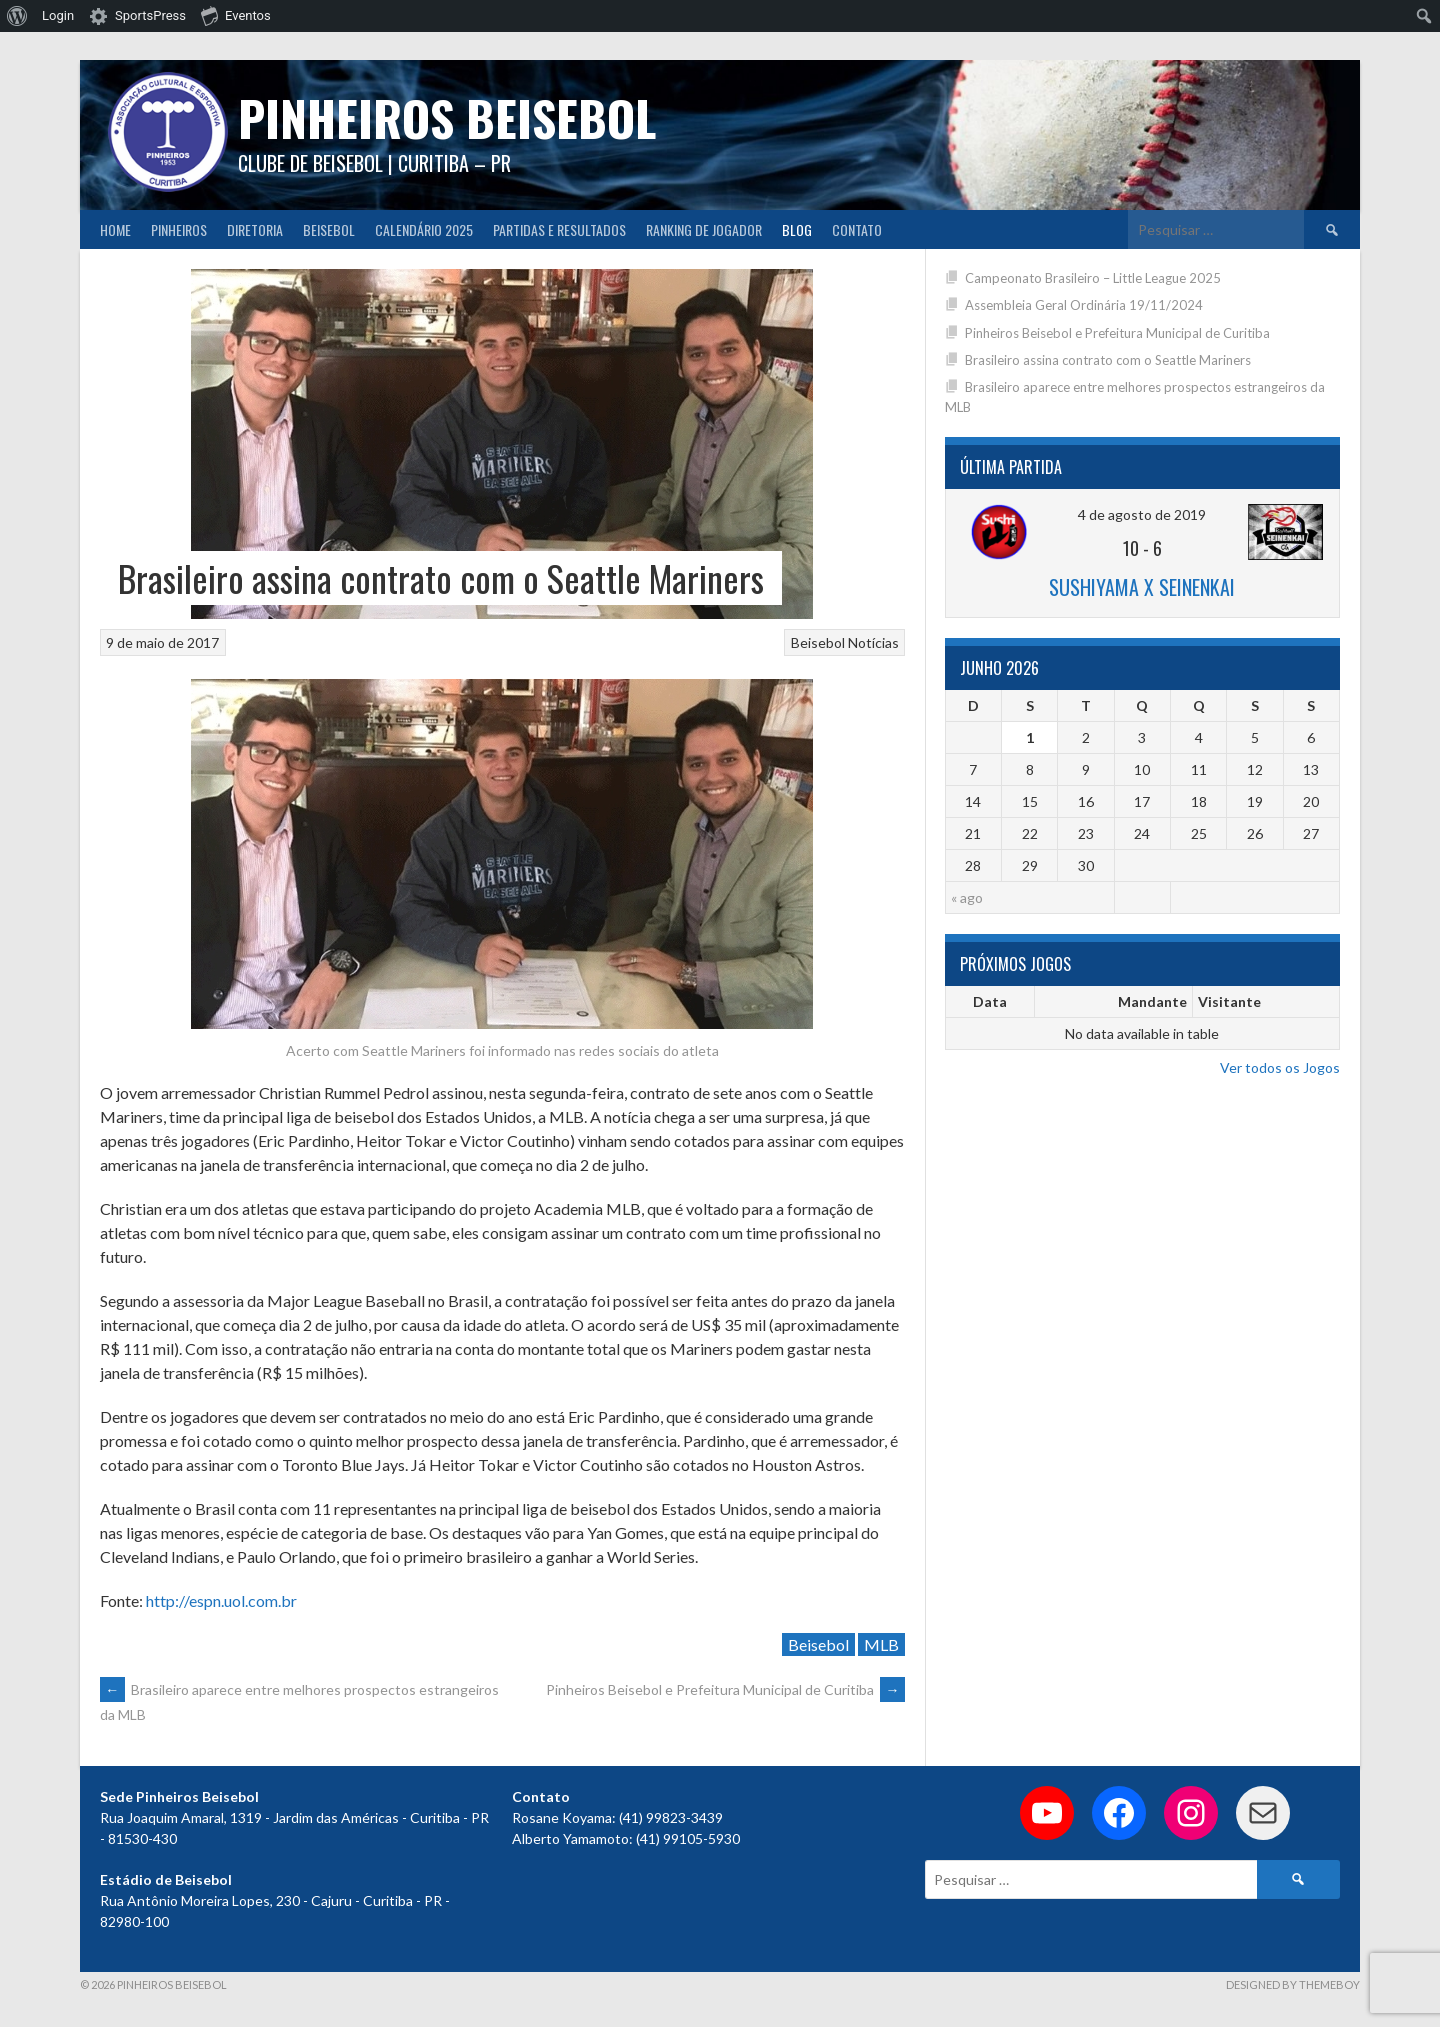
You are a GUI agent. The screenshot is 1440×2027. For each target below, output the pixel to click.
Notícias (873, 642)
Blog (797, 229)
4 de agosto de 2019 (1142, 514)
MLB (881, 1644)
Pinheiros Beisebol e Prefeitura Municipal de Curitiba (725, 1689)
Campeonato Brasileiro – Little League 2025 (1093, 278)
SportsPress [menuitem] (150, 15)
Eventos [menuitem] (236, 15)
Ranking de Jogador (704, 229)
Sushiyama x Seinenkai (1142, 587)
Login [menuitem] (58, 15)
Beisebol (329, 229)
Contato (857, 229)
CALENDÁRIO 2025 (424, 229)
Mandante (1152, 1001)
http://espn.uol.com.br (221, 1600)
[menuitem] (17, 16)
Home (115, 229)
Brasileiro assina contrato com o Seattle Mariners (1108, 360)
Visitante (1229, 1001)
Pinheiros (179, 229)
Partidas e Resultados (559, 229)
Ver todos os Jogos (1280, 1067)
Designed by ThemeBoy (1293, 1984)
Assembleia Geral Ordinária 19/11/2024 (1084, 305)
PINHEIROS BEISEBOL (447, 117)
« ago (967, 897)
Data (990, 1001)
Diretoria (255, 229)
